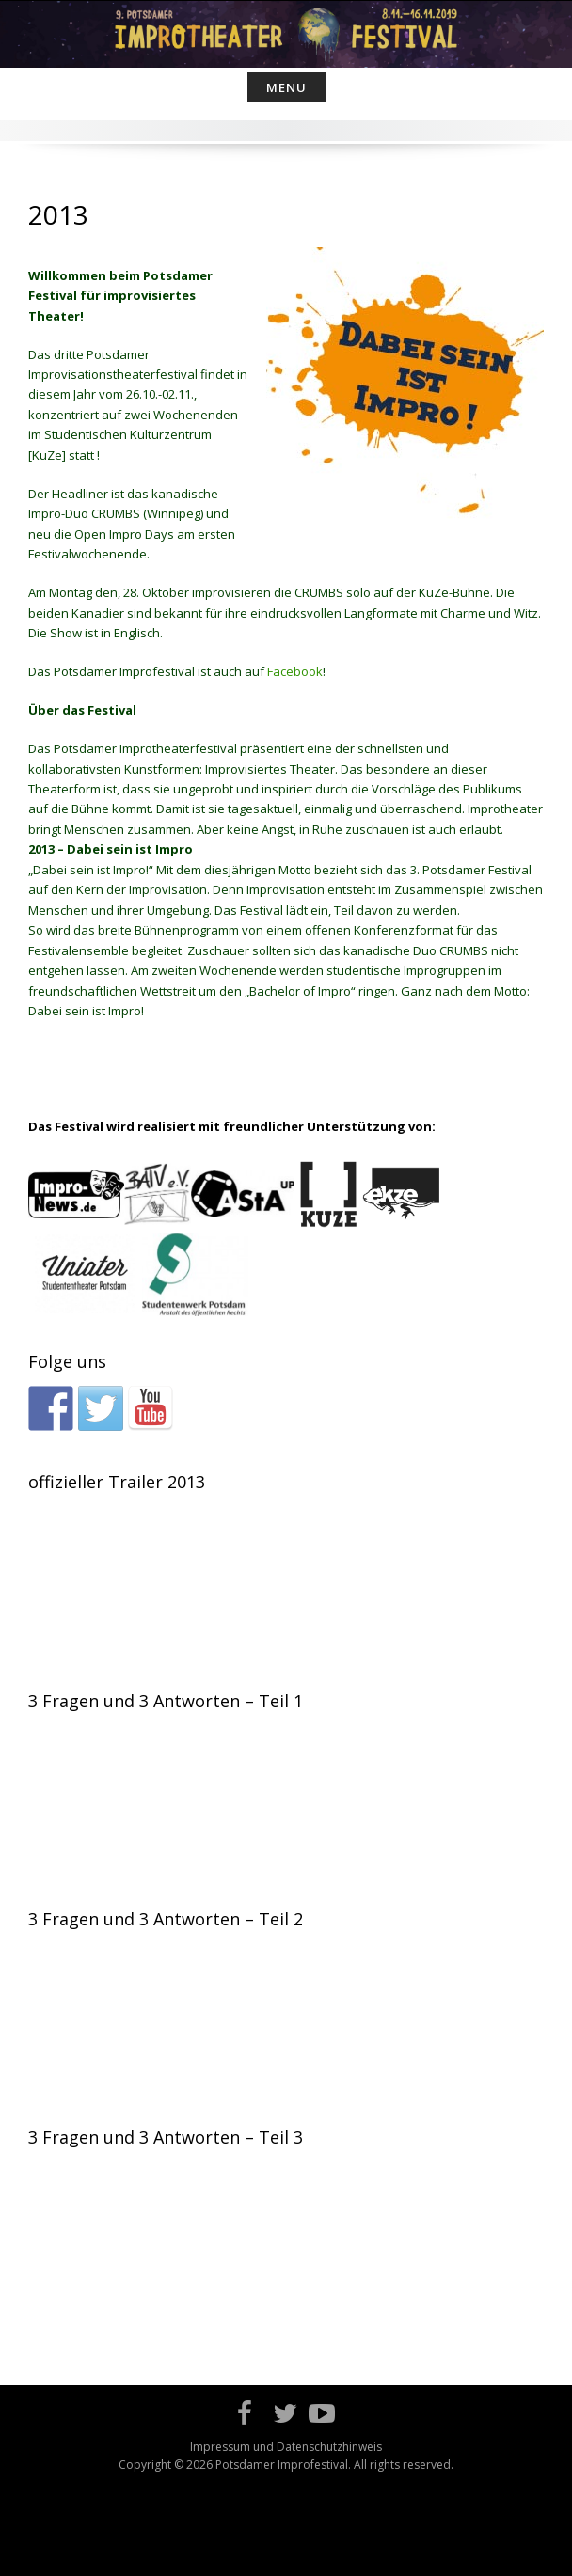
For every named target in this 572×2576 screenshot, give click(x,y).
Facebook (295, 671)
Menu (286, 87)
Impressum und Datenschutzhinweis (286, 2447)
